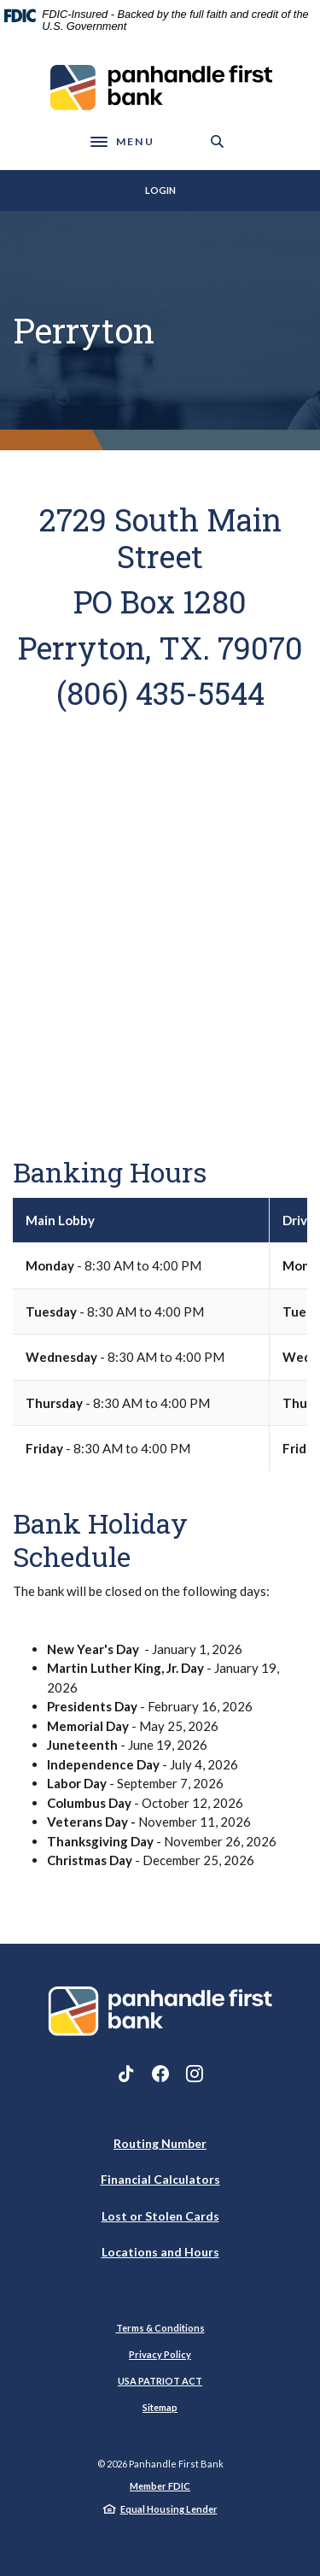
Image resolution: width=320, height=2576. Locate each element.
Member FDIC (160, 2485)
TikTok (126, 2073)
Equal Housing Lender (169, 2508)
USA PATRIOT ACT (160, 2380)
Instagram (194, 2073)
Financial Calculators (160, 2179)
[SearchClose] (218, 141)
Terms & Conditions (160, 2327)
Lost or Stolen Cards (160, 2216)
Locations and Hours (160, 2251)
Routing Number (160, 2143)
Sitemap (160, 2407)
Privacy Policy (160, 2354)
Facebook (160, 2073)
